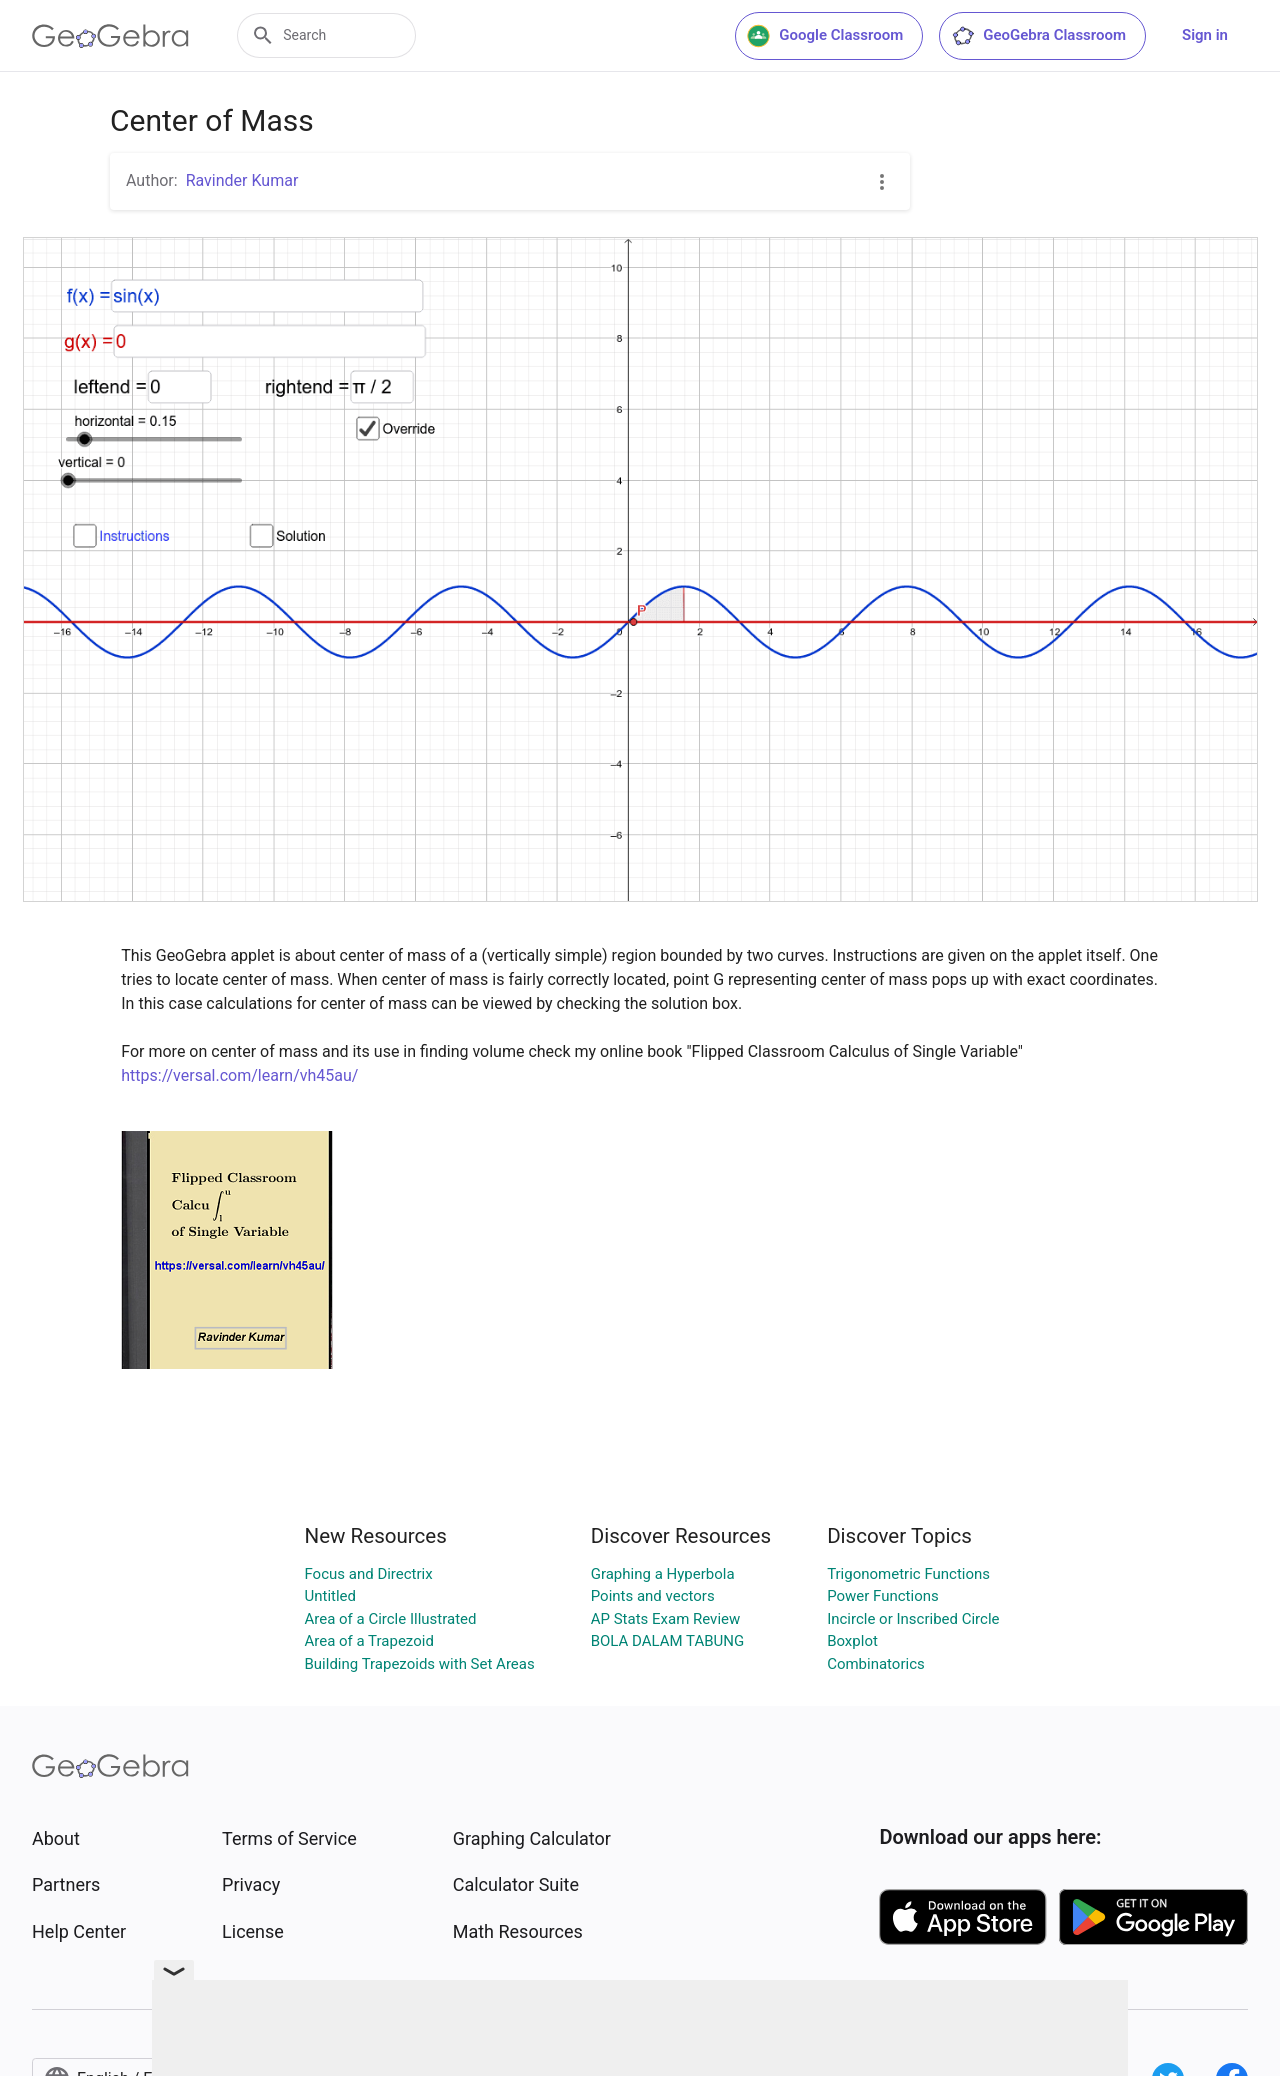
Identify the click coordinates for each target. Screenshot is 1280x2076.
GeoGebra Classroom (1038, 36)
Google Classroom (825, 36)
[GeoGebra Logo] (110, 36)
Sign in (1205, 35)
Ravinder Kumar (242, 180)
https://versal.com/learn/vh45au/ (239, 1075)
